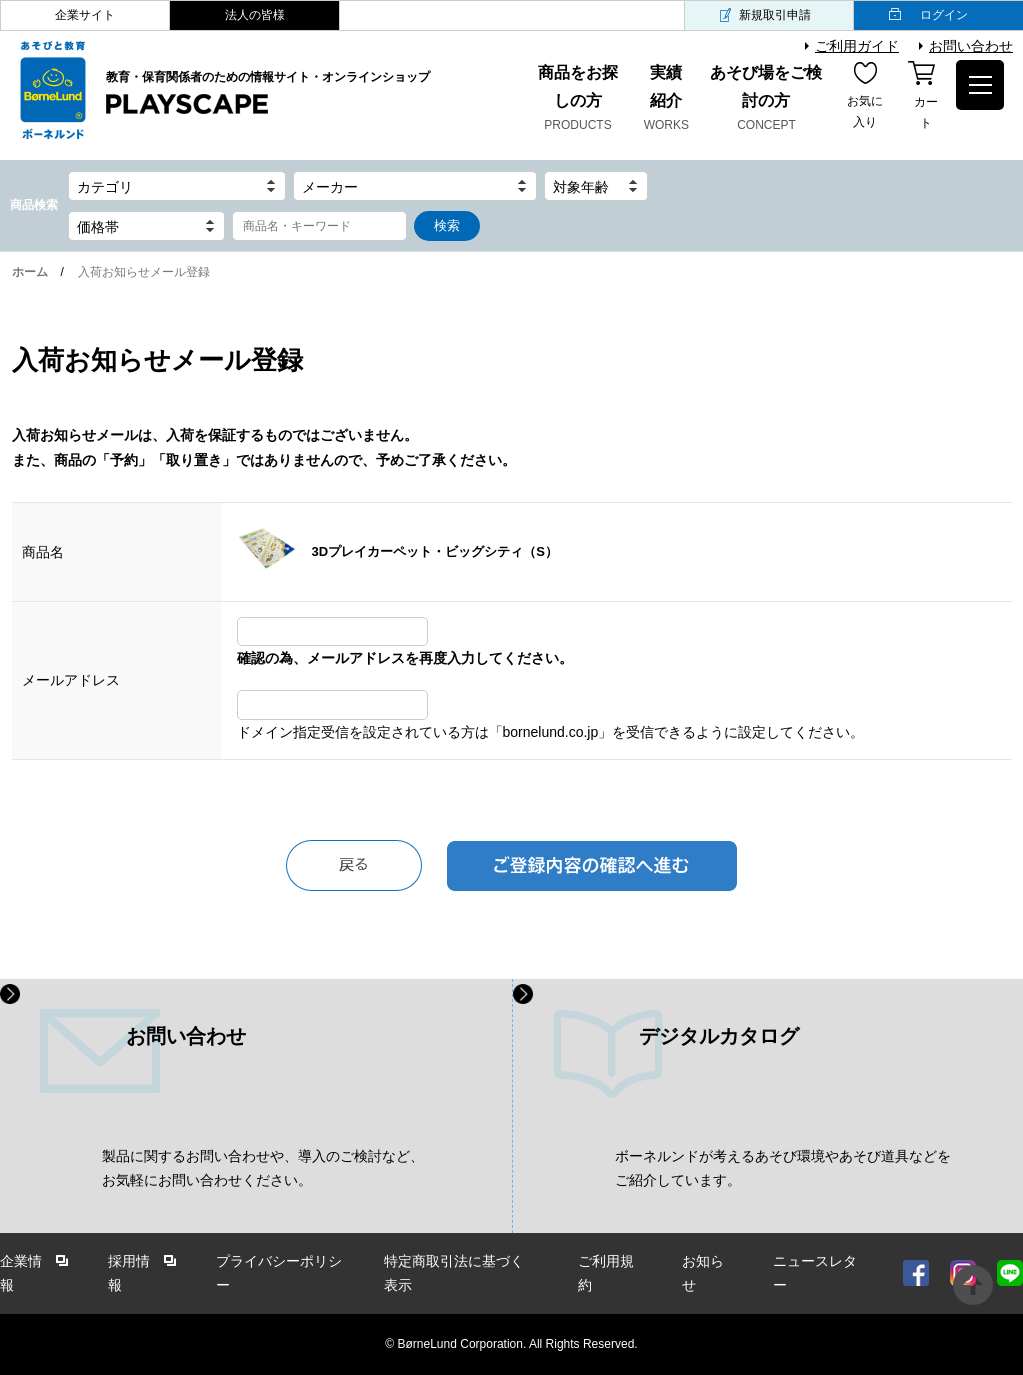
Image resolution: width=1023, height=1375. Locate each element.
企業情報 (21, 1273)
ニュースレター (815, 1273)
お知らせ (703, 1273)
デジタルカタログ (719, 1036)
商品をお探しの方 (577, 100)
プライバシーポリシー (279, 1273)
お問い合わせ (971, 46)
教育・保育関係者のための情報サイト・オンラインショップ (268, 94)
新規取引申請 (775, 15)
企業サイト (85, 15)
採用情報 (129, 1273)
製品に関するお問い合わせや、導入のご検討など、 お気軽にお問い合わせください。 (263, 1168)
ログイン (944, 15)
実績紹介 (667, 100)
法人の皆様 (255, 15)
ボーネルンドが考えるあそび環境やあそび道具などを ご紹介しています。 (783, 1168)
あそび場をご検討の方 (766, 100)
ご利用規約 (606, 1273)
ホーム (30, 272)
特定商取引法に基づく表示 (454, 1273)
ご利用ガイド (857, 46)
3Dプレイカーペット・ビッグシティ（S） (435, 551)
